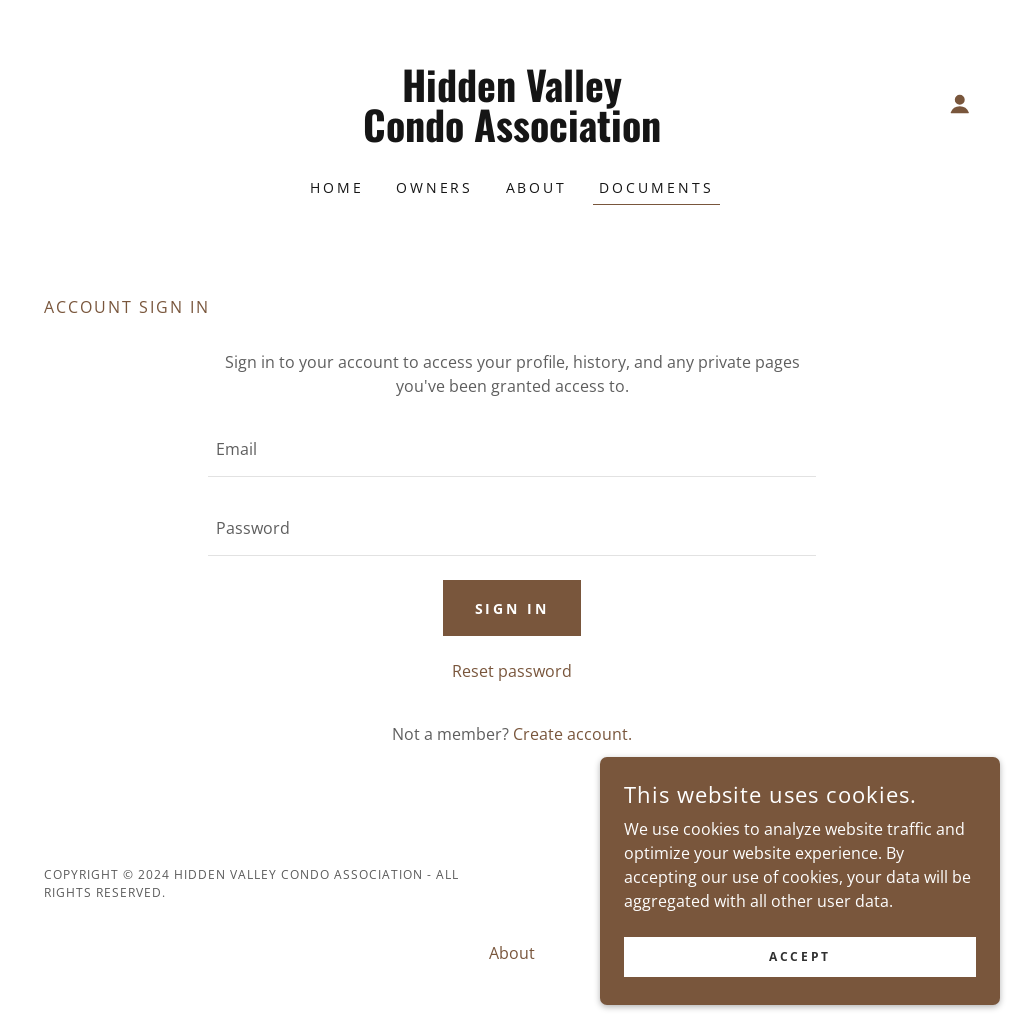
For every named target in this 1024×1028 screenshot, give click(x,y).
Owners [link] (435, 187)
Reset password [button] (512, 671)
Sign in (512, 608)
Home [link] (337, 187)
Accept (799, 956)
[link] (512, 136)
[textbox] (512, 449)
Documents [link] (656, 187)
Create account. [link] (572, 734)
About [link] (537, 187)
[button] (960, 104)
